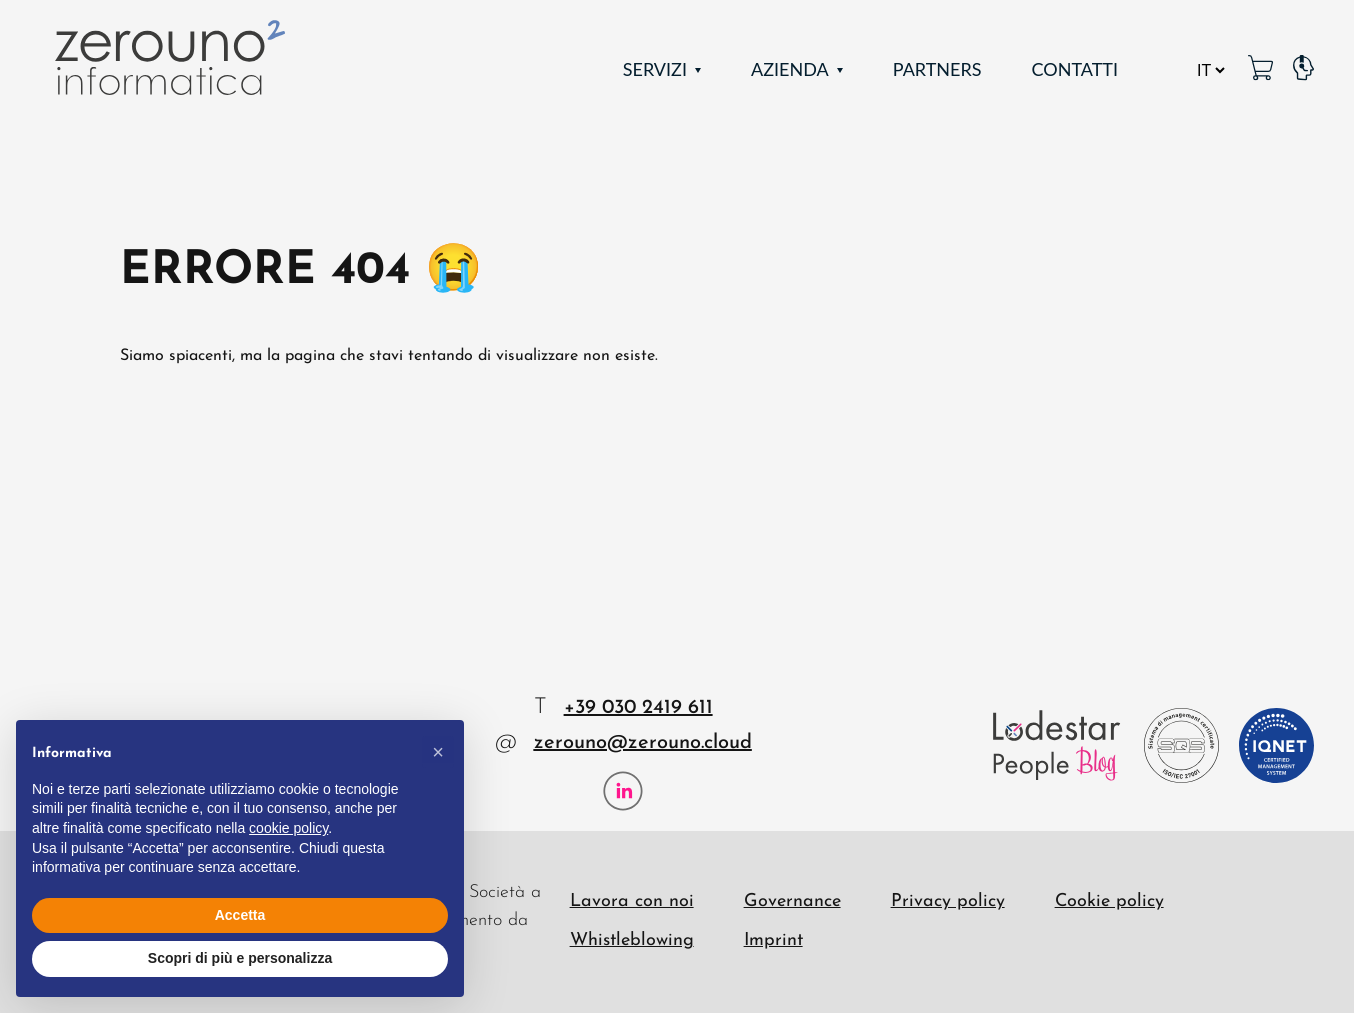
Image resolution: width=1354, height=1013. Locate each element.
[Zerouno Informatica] (170, 57)
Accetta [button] (240, 915)
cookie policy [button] (288, 828)
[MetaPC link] (1260, 69)
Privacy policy (948, 901)
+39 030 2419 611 (638, 708)
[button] (438, 752)
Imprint (773, 940)
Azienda (790, 69)
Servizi (655, 69)
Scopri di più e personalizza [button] (240, 958)
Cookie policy (1109, 901)
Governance (792, 901)
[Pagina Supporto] (1303, 69)
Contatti (1074, 69)
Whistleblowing (632, 940)
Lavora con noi (632, 901)
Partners (937, 69)
